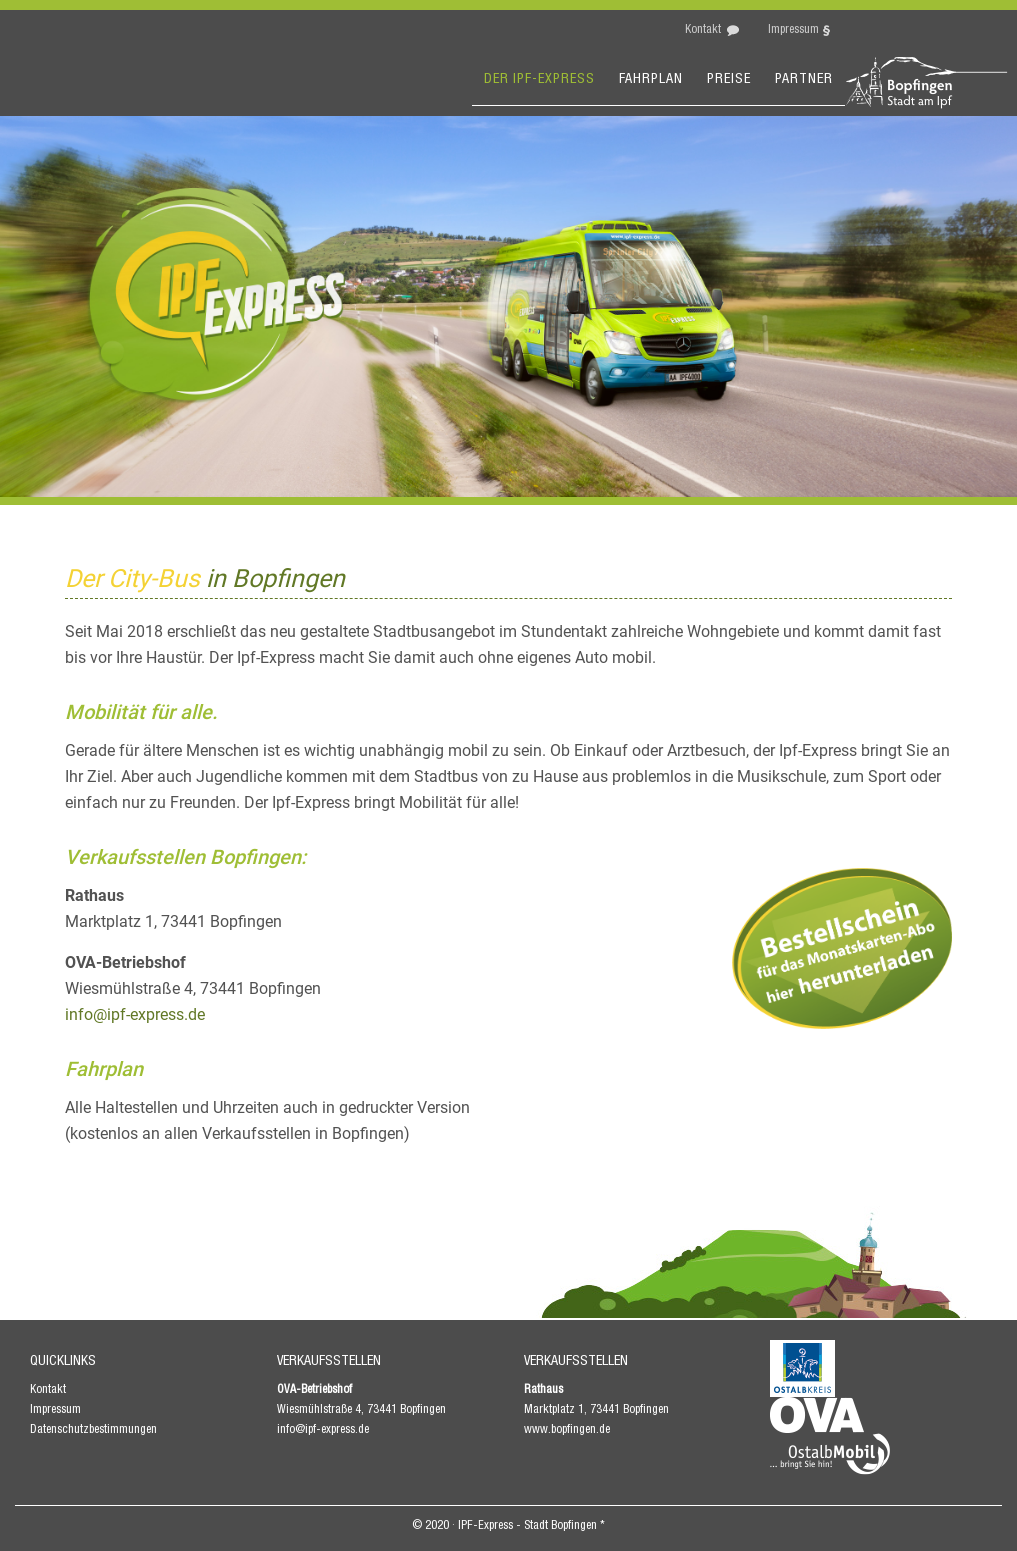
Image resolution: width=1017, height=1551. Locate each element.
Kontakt (703, 30)
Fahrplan (651, 80)
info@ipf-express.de (135, 1014)
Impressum (793, 30)
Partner (804, 80)
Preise (729, 80)
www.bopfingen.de (567, 1430)
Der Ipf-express (539, 80)
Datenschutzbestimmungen (93, 1430)
